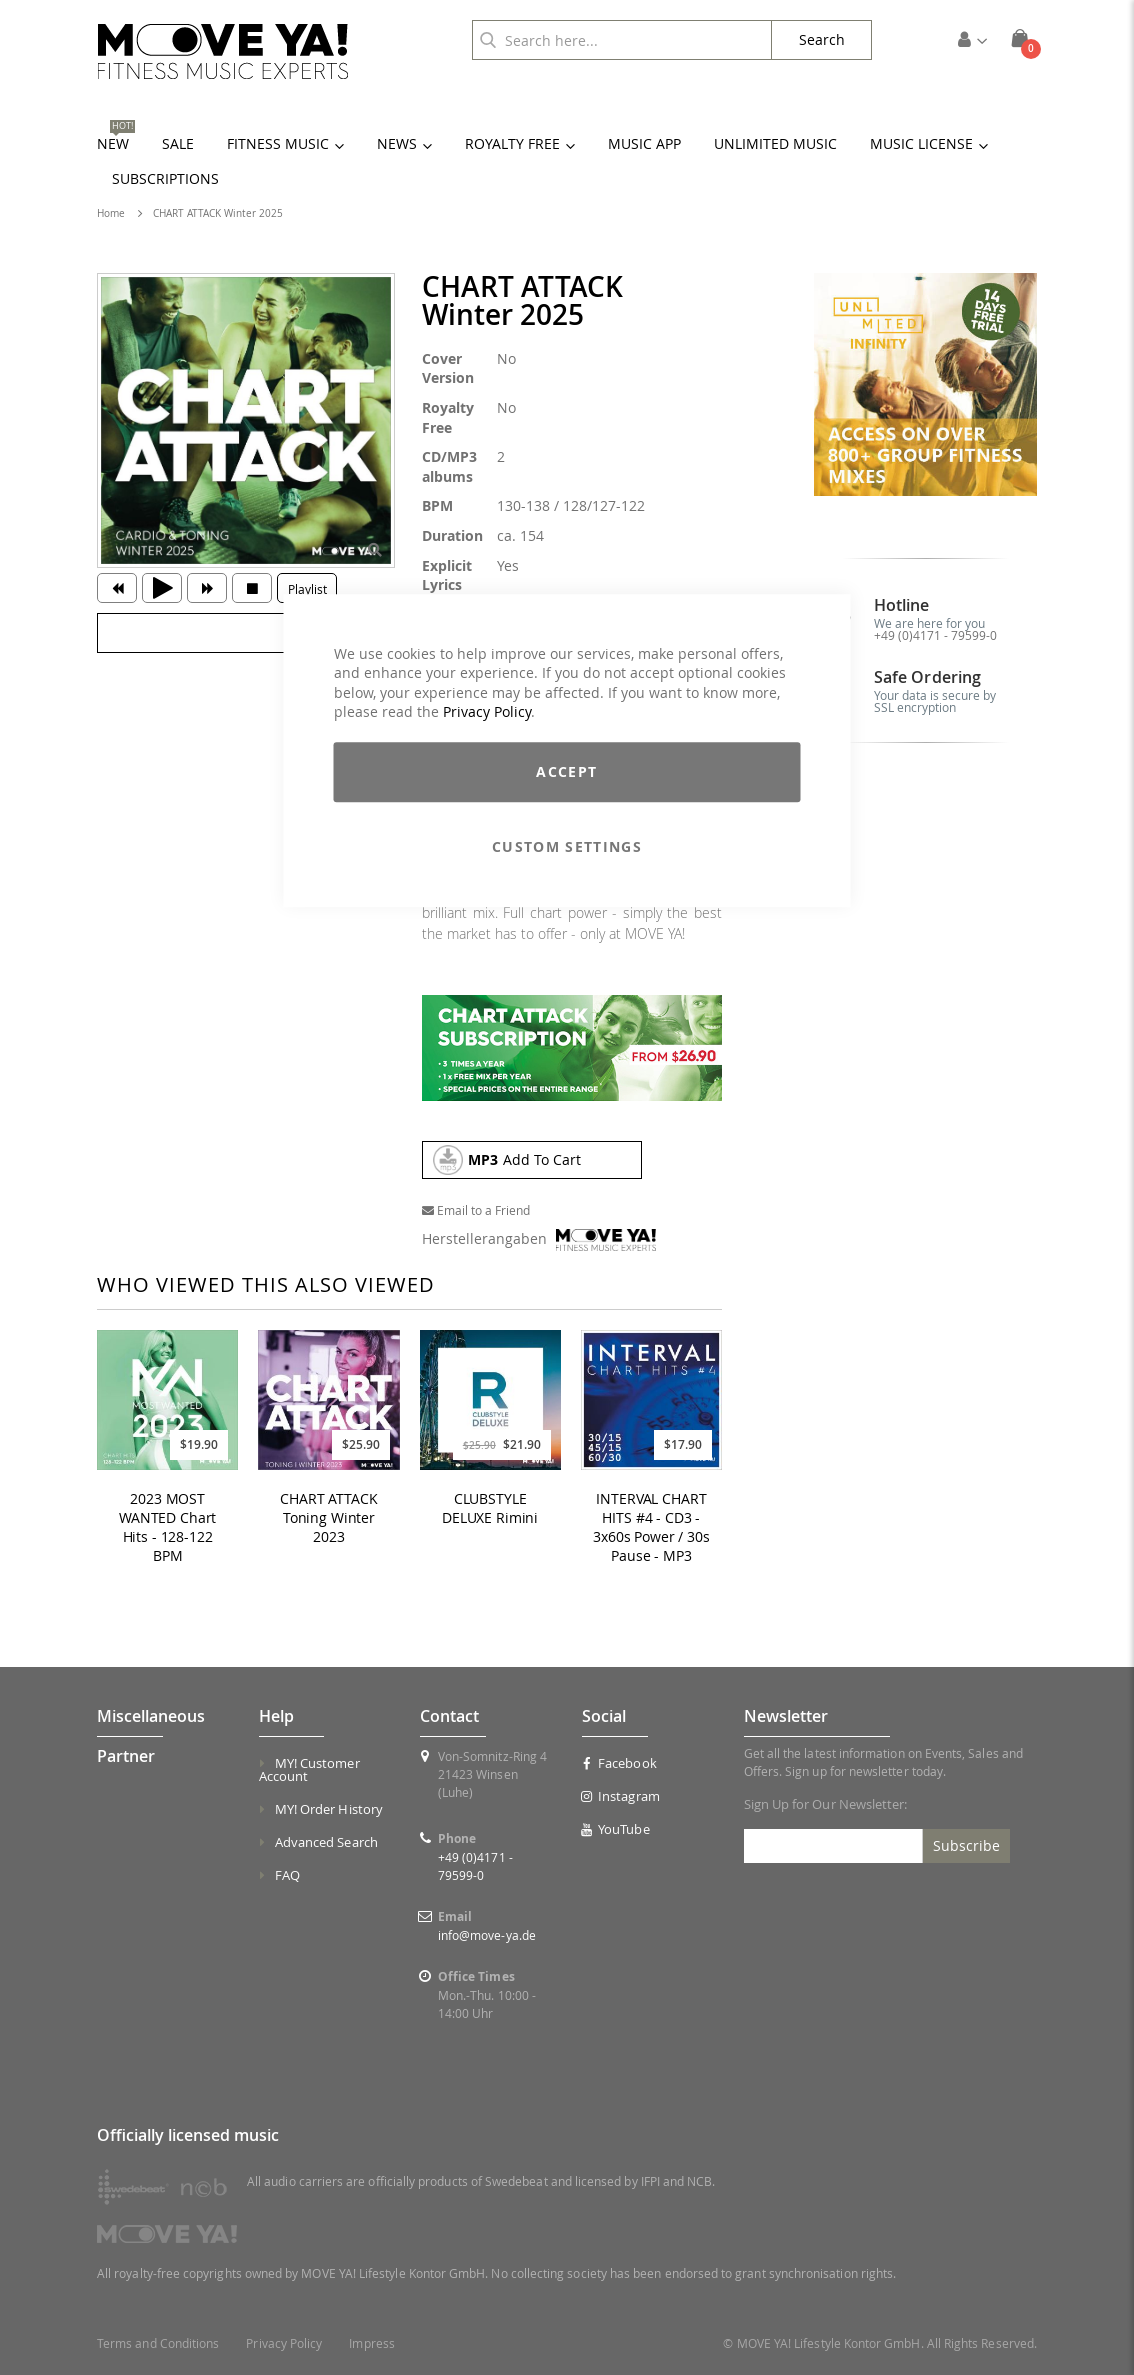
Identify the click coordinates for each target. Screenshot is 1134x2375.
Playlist (307, 589)
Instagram (621, 1796)
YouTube (616, 1829)
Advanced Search (326, 1842)
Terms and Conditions (158, 2343)
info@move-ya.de (487, 1935)
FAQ (287, 1875)
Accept (566, 771)
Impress (371, 2343)
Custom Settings (567, 846)
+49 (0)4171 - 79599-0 (935, 635)
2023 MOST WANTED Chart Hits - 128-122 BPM (167, 1527)
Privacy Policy (487, 712)
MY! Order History (329, 1809)
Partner (126, 1756)
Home (111, 213)
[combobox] (622, 40)
